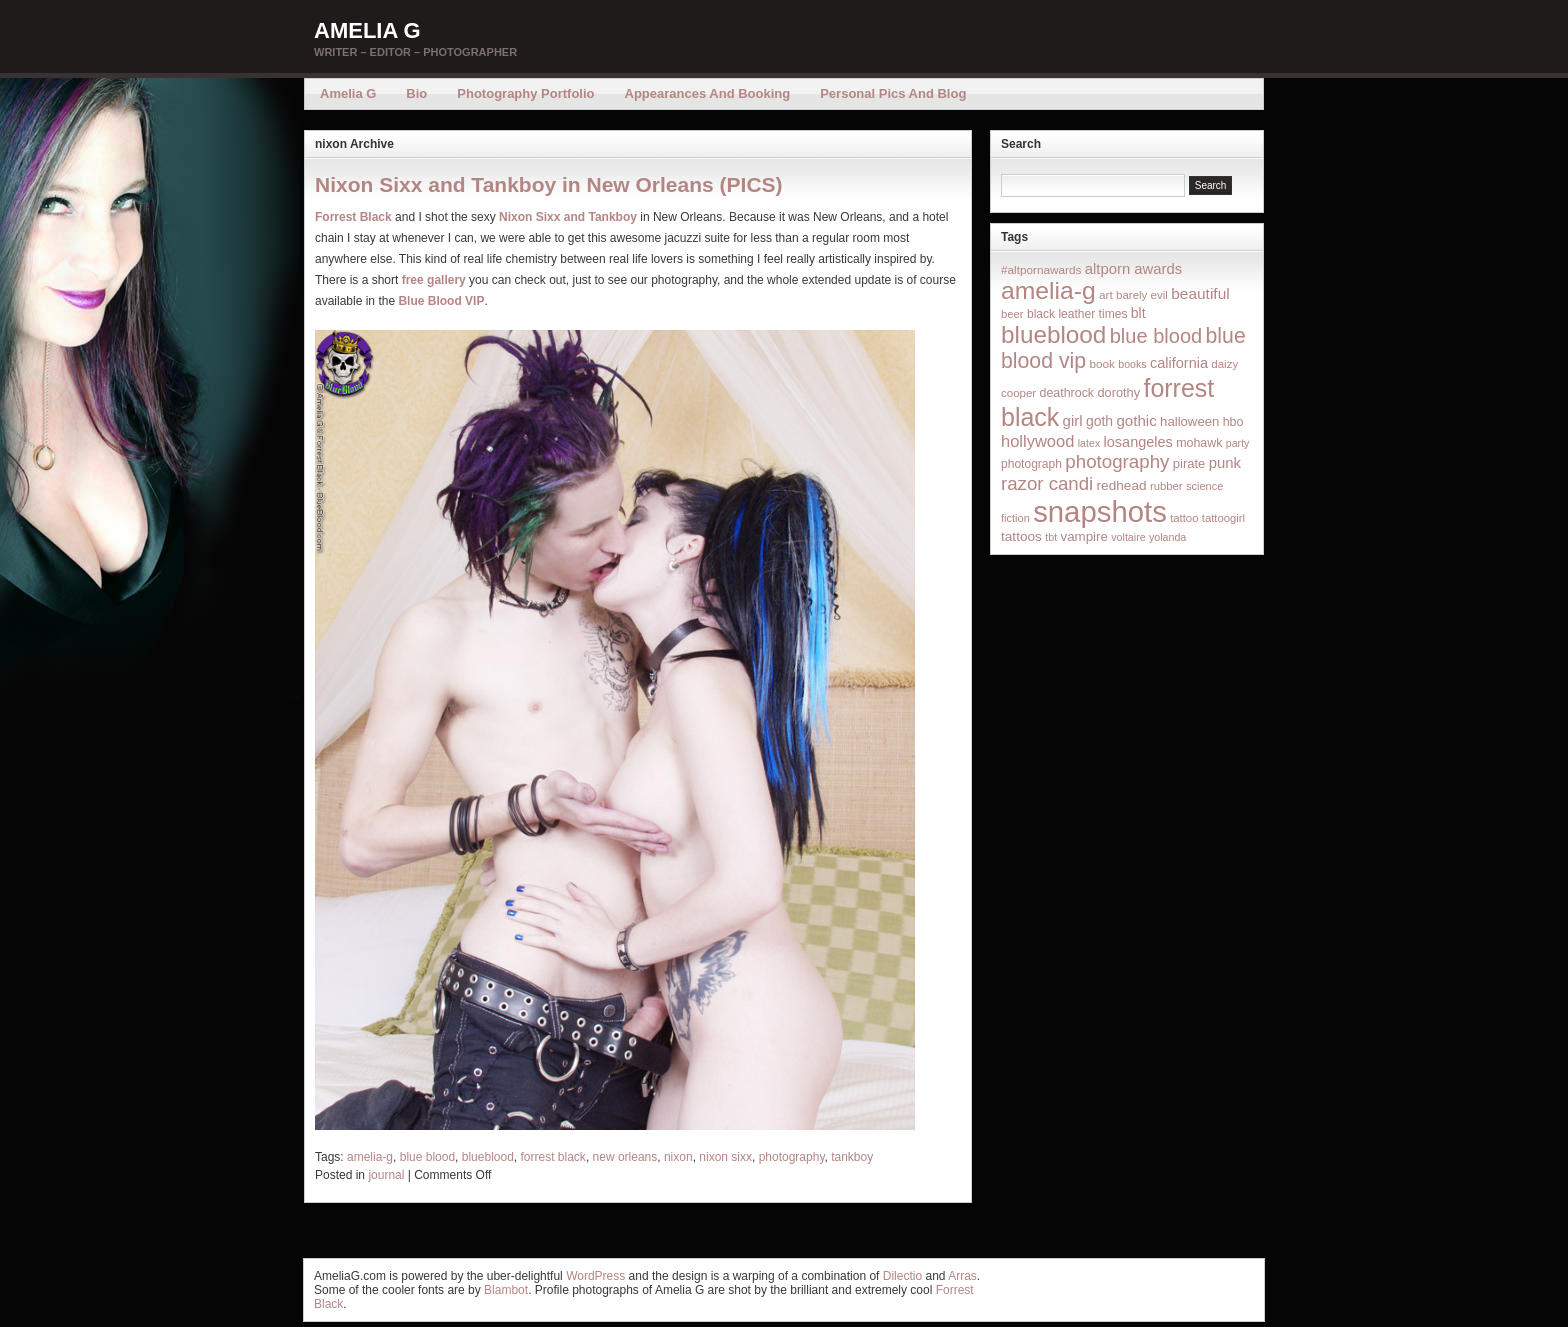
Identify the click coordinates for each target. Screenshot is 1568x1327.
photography (792, 1157)
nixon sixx (725, 1157)
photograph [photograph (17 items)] (1031, 464)
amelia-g (370, 1157)
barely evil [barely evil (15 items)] (1142, 295)
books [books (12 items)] (1132, 364)
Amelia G (367, 30)
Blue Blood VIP (441, 301)
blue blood (427, 1157)
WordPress (595, 1276)
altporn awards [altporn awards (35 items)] (1133, 269)
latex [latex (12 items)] (1089, 443)
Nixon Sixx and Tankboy (568, 217)
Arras (962, 1276)
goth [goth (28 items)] (1099, 421)
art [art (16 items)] (1106, 294)
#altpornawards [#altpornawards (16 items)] (1041, 269)
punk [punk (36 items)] (1225, 462)
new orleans (625, 1157)
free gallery (434, 280)
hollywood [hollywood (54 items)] (1037, 441)
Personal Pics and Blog (893, 93)
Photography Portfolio (525, 93)
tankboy (852, 1157)
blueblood (488, 1157)
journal (386, 1175)
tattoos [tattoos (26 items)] (1021, 536)
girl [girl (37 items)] (1073, 420)
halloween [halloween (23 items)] (1189, 421)
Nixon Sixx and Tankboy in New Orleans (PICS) (549, 184)
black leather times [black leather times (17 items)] (1077, 314)
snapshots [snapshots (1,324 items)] (1100, 511)
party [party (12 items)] (1238, 443)
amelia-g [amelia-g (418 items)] (1048, 290)
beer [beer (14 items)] (1012, 314)
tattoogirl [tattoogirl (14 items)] (1223, 518)
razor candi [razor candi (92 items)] (1047, 483)
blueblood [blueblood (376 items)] (1053, 334)
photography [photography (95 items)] (1117, 461)
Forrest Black (353, 217)
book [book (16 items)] (1102, 363)
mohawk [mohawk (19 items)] (1199, 443)
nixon (678, 1157)
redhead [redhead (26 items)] (1122, 485)
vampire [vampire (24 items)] (1083, 536)
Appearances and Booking (708, 93)
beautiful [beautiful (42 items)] (1200, 293)
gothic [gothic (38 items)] (1136, 420)
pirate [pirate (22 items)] (1189, 463)
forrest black (553, 1157)
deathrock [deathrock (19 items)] (1067, 393)
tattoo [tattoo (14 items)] (1184, 518)
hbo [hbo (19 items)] (1233, 422)
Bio (416, 93)
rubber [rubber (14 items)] (1166, 486)
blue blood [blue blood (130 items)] (1156, 336)
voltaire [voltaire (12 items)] (1128, 537)
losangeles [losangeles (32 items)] (1138, 442)
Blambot (506, 1290)
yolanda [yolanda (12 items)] (1167, 537)
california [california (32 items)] (1179, 363)
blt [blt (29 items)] (1138, 313)
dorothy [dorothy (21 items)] (1118, 392)
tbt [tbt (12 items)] (1051, 537)
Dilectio (902, 1276)
